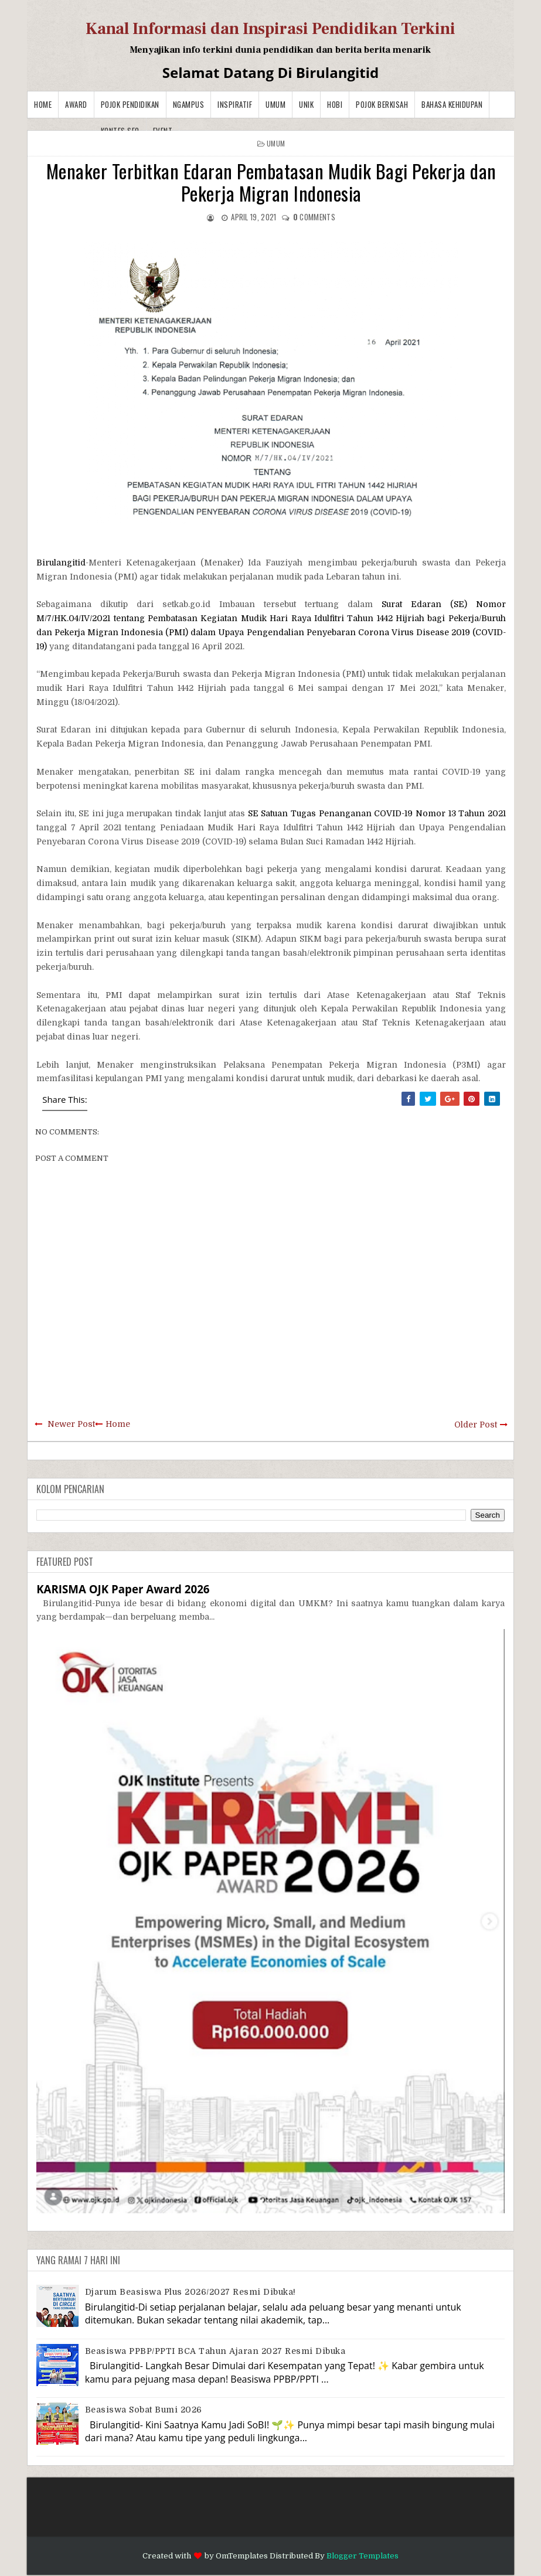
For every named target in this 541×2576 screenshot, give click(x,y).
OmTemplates (242, 2555)
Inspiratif (234, 104)
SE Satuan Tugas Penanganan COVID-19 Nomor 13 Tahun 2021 (377, 813)
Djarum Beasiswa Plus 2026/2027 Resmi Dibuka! (190, 2291)
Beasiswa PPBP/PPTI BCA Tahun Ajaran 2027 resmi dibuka (215, 2351)
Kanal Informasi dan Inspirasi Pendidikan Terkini (270, 28)
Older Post (475, 1424)
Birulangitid (61, 562)
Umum (275, 104)
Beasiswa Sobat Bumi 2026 (143, 2409)
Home (43, 104)
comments (314, 217)
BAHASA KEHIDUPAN (451, 104)
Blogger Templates (362, 2555)
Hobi (334, 104)
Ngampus (189, 104)
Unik (306, 104)
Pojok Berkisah (382, 104)
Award (76, 104)
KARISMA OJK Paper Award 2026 (122, 1589)
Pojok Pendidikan (130, 104)
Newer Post (71, 1424)
